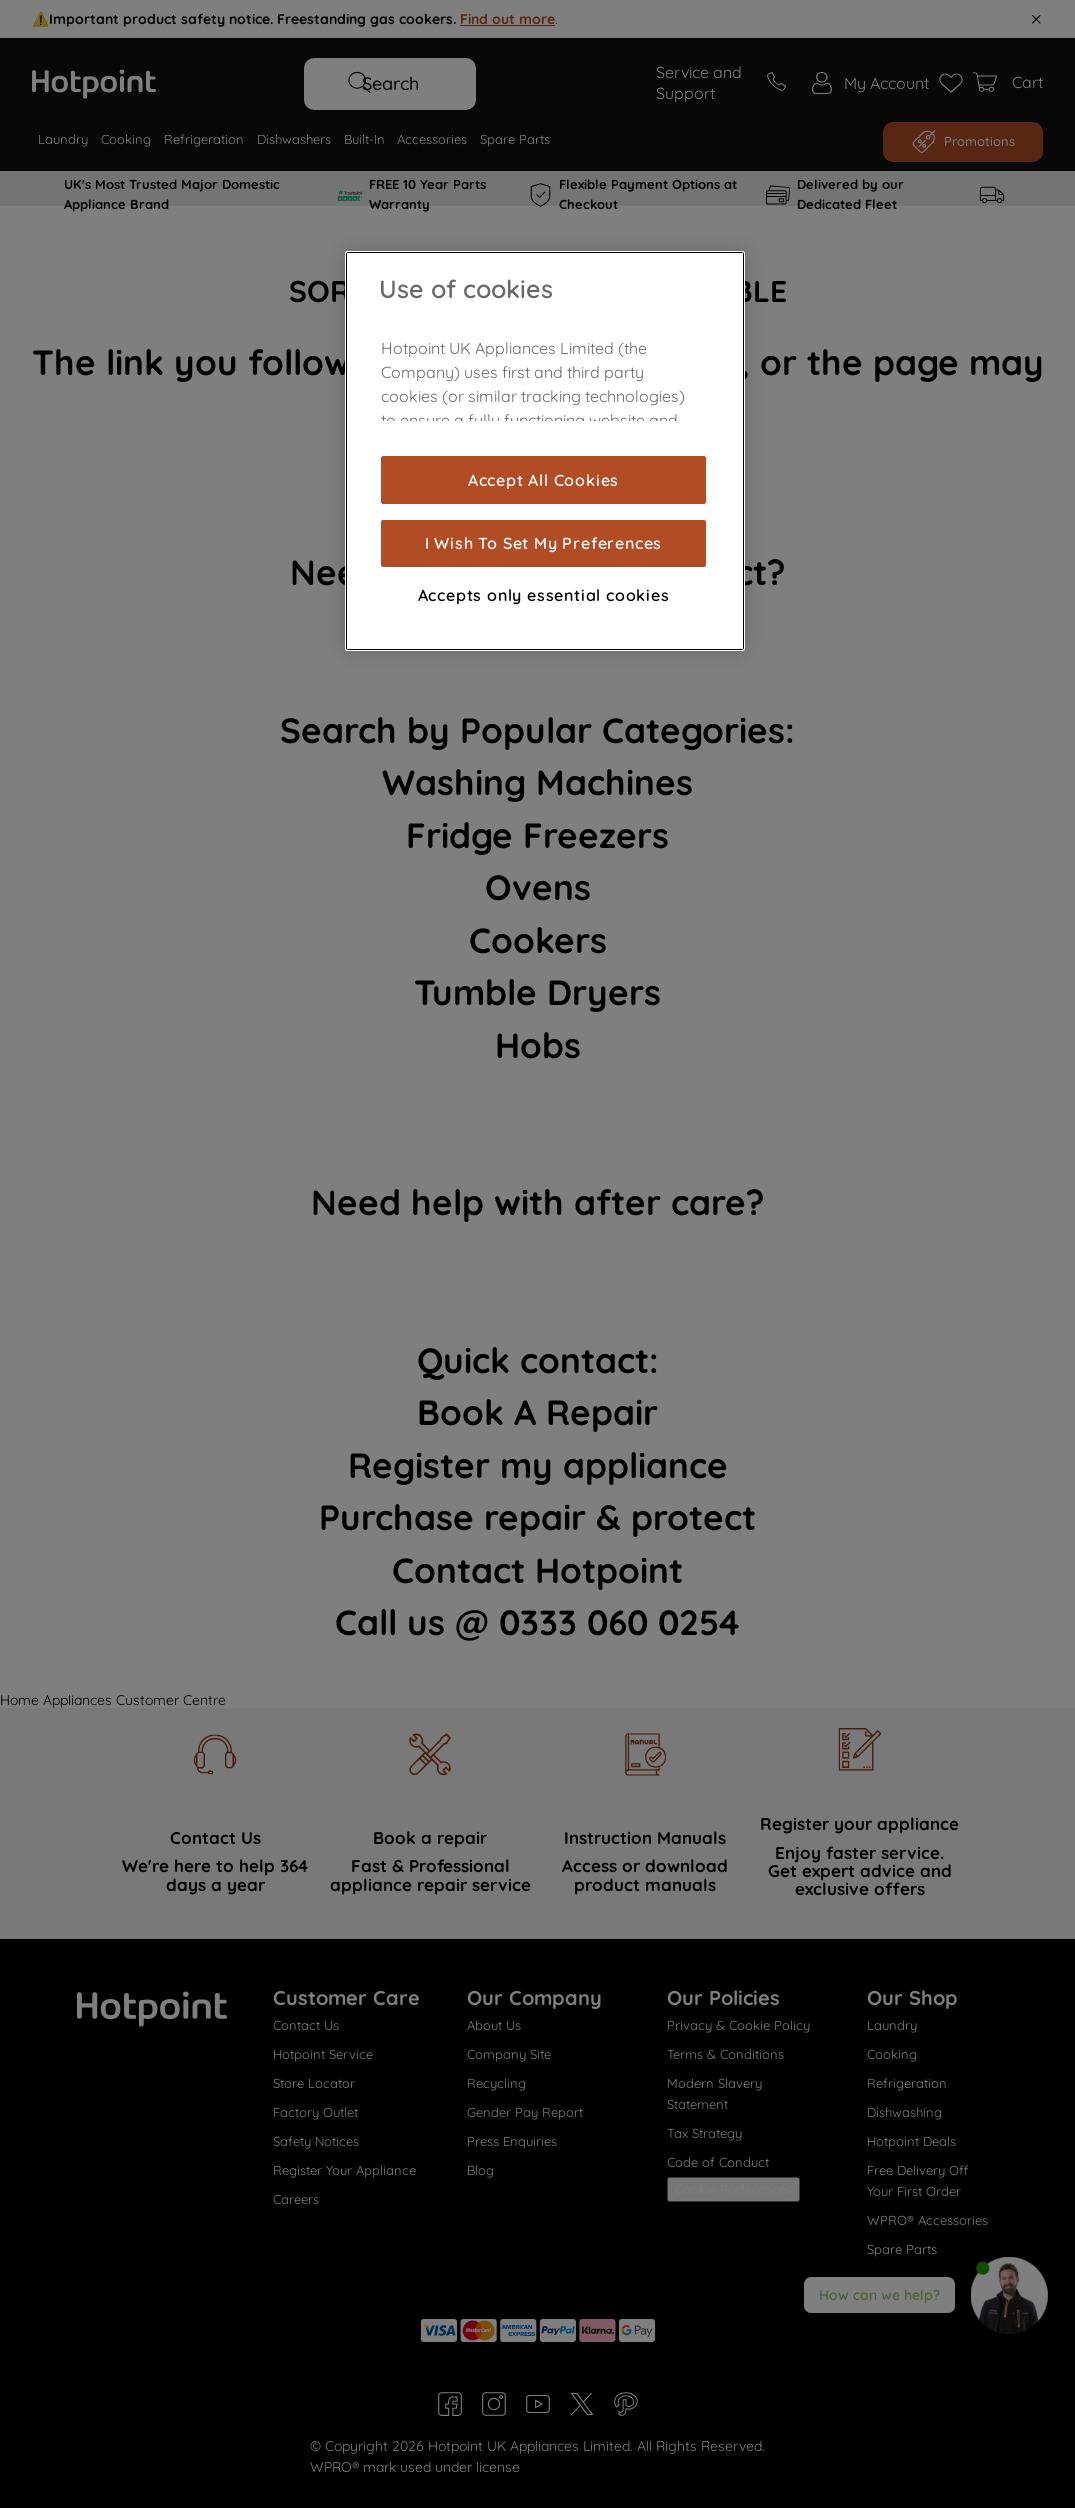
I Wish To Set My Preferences (543, 543)
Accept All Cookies (543, 480)
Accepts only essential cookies (544, 595)
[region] (545, 451)
